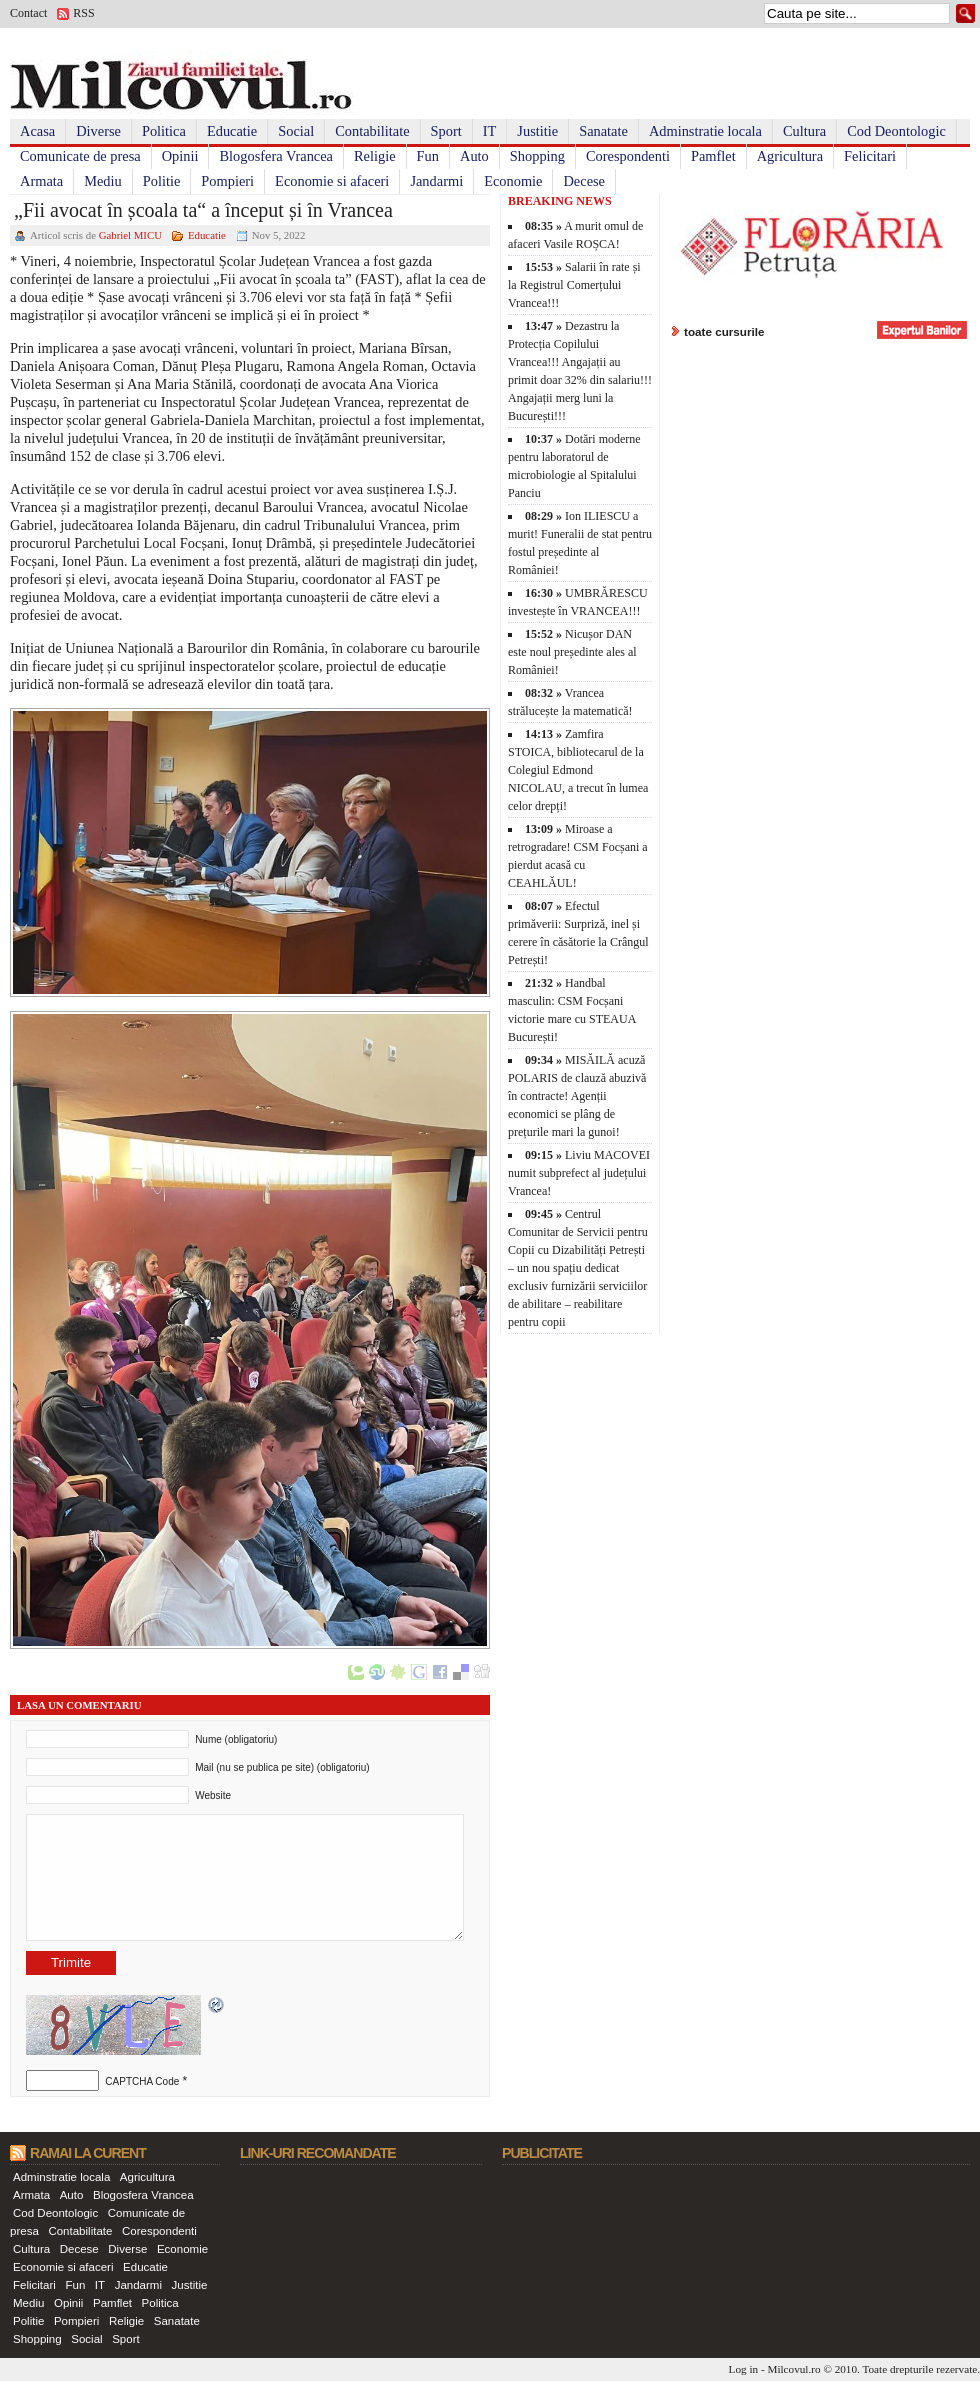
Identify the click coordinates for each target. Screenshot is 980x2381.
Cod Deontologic (896, 131)
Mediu (103, 181)
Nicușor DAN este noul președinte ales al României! (572, 652)
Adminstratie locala (705, 131)
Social (296, 131)
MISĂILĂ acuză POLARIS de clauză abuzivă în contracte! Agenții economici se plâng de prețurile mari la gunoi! (577, 1096)
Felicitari (870, 156)
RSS (83, 13)
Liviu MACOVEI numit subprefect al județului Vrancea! (579, 1173)
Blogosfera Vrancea (276, 156)
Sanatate (603, 131)
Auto (474, 156)
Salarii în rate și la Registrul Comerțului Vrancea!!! (574, 285)
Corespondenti (628, 156)
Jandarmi (436, 181)
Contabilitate (372, 131)
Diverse (98, 131)
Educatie (232, 131)
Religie (375, 156)
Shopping (537, 156)
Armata (41, 181)
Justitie (537, 131)
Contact (28, 13)
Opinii (180, 156)
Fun (428, 156)
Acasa (37, 131)
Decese (584, 181)
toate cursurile (724, 331)
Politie (162, 181)
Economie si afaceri (332, 181)
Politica (164, 131)
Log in (744, 2369)
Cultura (804, 131)
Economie (513, 181)
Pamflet (713, 156)
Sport (446, 131)
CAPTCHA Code (142, 2081)
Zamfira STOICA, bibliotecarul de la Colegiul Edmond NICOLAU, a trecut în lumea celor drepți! (578, 770)
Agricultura (790, 156)
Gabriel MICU (130, 235)
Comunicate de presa (80, 156)
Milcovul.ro (793, 2369)
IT (490, 131)
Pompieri (227, 181)
